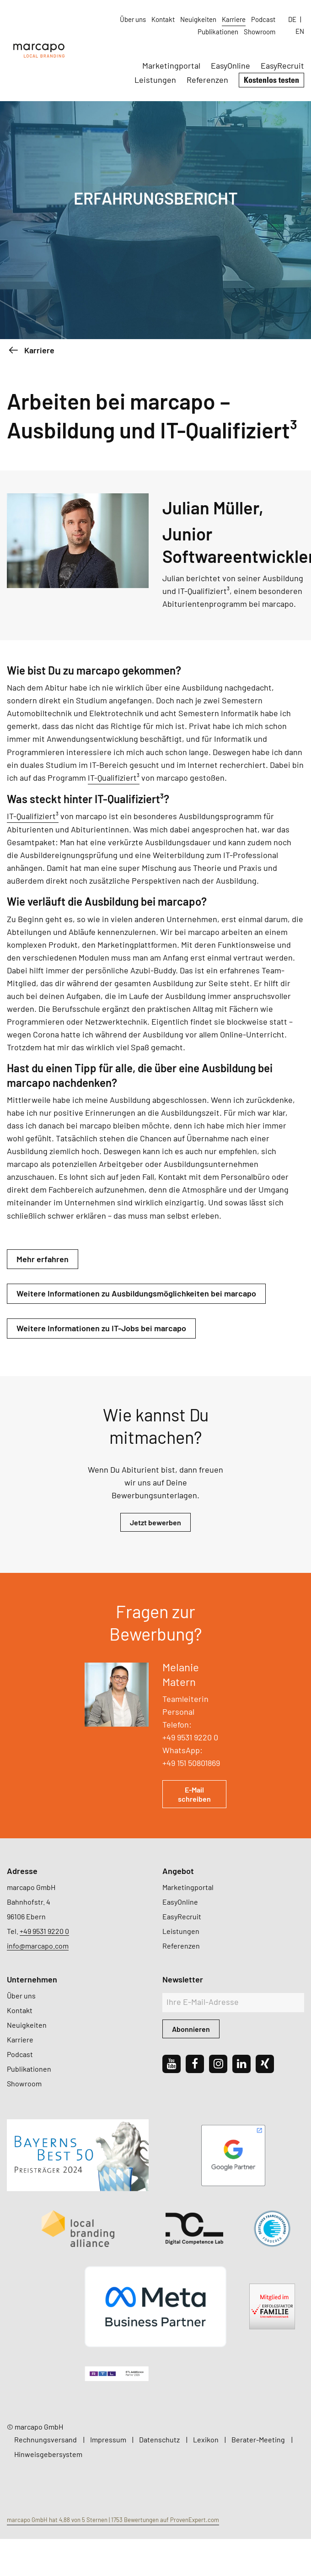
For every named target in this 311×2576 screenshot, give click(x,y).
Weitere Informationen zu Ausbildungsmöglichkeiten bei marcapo (136, 1293)
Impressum (108, 2439)
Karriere (234, 19)
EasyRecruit (282, 65)
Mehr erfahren (42, 1259)
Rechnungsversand (45, 2439)
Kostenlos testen (271, 80)
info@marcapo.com (38, 1945)
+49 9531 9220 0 (190, 1737)
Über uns (133, 19)
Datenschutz (159, 2439)
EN (299, 31)
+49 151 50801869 (191, 1763)
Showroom (259, 31)
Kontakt (163, 19)
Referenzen (207, 80)
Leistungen (155, 80)
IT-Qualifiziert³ (113, 777)
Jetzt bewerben (155, 1522)
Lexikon (206, 2439)
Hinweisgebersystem (48, 2454)
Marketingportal (171, 65)
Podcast (263, 19)
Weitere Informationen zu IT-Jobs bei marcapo (101, 1328)
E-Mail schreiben (194, 1794)
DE (292, 19)
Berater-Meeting (258, 2439)
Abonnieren (191, 2029)
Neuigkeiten (198, 19)
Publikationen (218, 31)
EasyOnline (230, 65)
